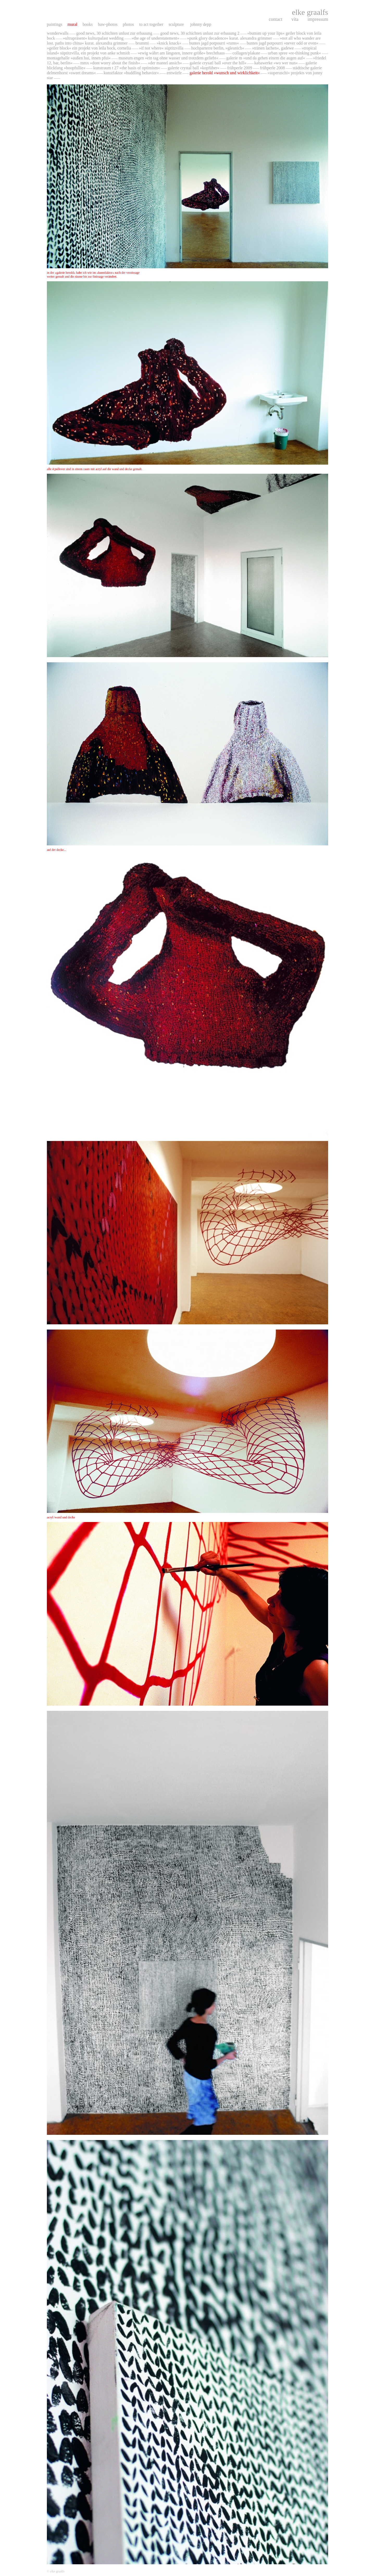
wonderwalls (57, 33)
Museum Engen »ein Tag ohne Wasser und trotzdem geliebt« (168, 58)
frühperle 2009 (239, 68)
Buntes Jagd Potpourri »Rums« (214, 43)
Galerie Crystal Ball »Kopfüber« (193, 68)
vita (294, 19)
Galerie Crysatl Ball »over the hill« (218, 63)
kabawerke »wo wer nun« (276, 63)
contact (275, 19)
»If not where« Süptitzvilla (161, 48)
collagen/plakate (246, 53)
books (88, 24)
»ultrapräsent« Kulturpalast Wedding (93, 38)
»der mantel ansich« (165, 63)
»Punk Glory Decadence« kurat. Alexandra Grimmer (229, 38)
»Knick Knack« (169, 43)
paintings (54, 24)
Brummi (142, 43)
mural (72, 24)
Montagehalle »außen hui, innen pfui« (79, 58)
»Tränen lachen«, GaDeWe (273, 48)
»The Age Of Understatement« (155, 38)
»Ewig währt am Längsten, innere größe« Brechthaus (181, 53)
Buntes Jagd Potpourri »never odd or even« (282, 43)
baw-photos (108, 24)
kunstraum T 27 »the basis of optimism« (126, 68)
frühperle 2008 (272, 68)
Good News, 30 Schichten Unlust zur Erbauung (114, 33)
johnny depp (200, 24)
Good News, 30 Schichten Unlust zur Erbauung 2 (200, 33)
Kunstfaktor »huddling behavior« (131, 73)
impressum (318, 19)
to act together (151, 24)
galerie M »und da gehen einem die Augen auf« (266, 58)
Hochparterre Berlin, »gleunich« (217, 48)
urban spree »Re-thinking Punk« (294, 53)
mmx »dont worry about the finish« (110, 63)
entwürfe (174, 73)
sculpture (176, 24)
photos (128, 24)
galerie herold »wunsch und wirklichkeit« (225, 73)
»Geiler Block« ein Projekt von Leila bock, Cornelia (89, 48)
